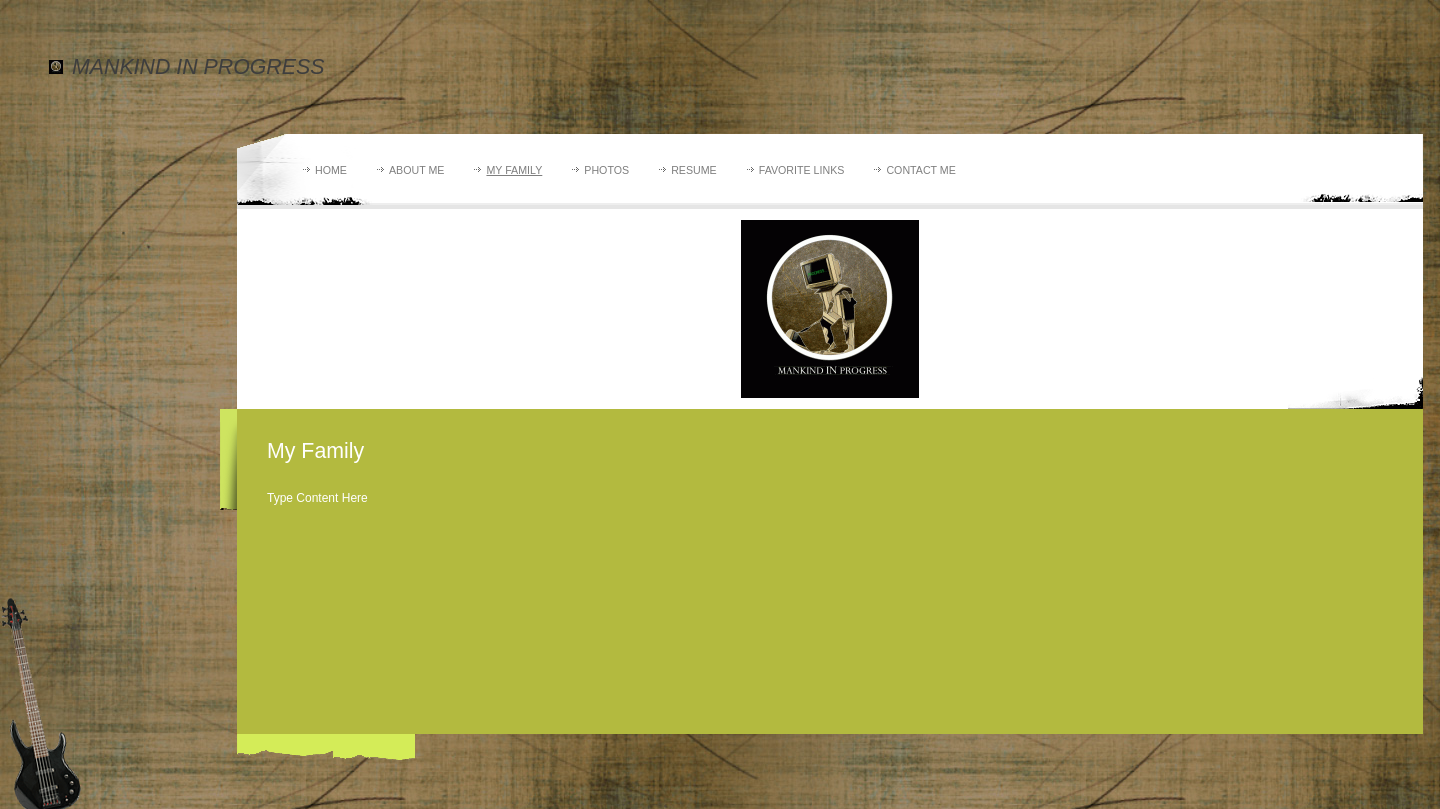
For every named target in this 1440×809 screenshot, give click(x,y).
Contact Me (920, 170)
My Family (514, 170)
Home (331, 170)
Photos (606, 170)
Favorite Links (802, 170)
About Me (416, 170)
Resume (694, 170)
